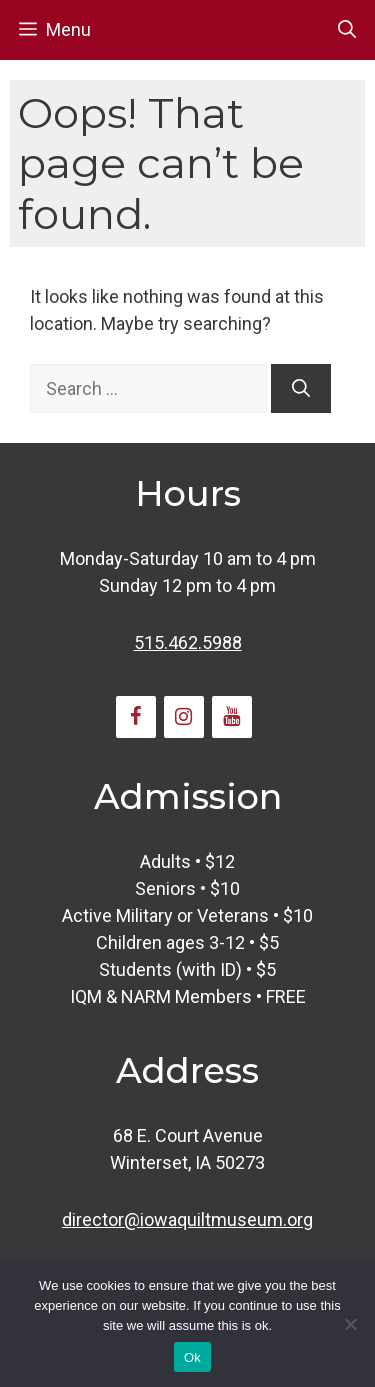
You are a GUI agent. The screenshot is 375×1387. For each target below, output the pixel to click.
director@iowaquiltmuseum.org (187, 1219)
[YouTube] (232, 717)
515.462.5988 (188, 642)
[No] (350, 1324)
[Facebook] (136, 717)
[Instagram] (184, 717)
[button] (347, 30)
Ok (192, 1357)
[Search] (301, 388)
